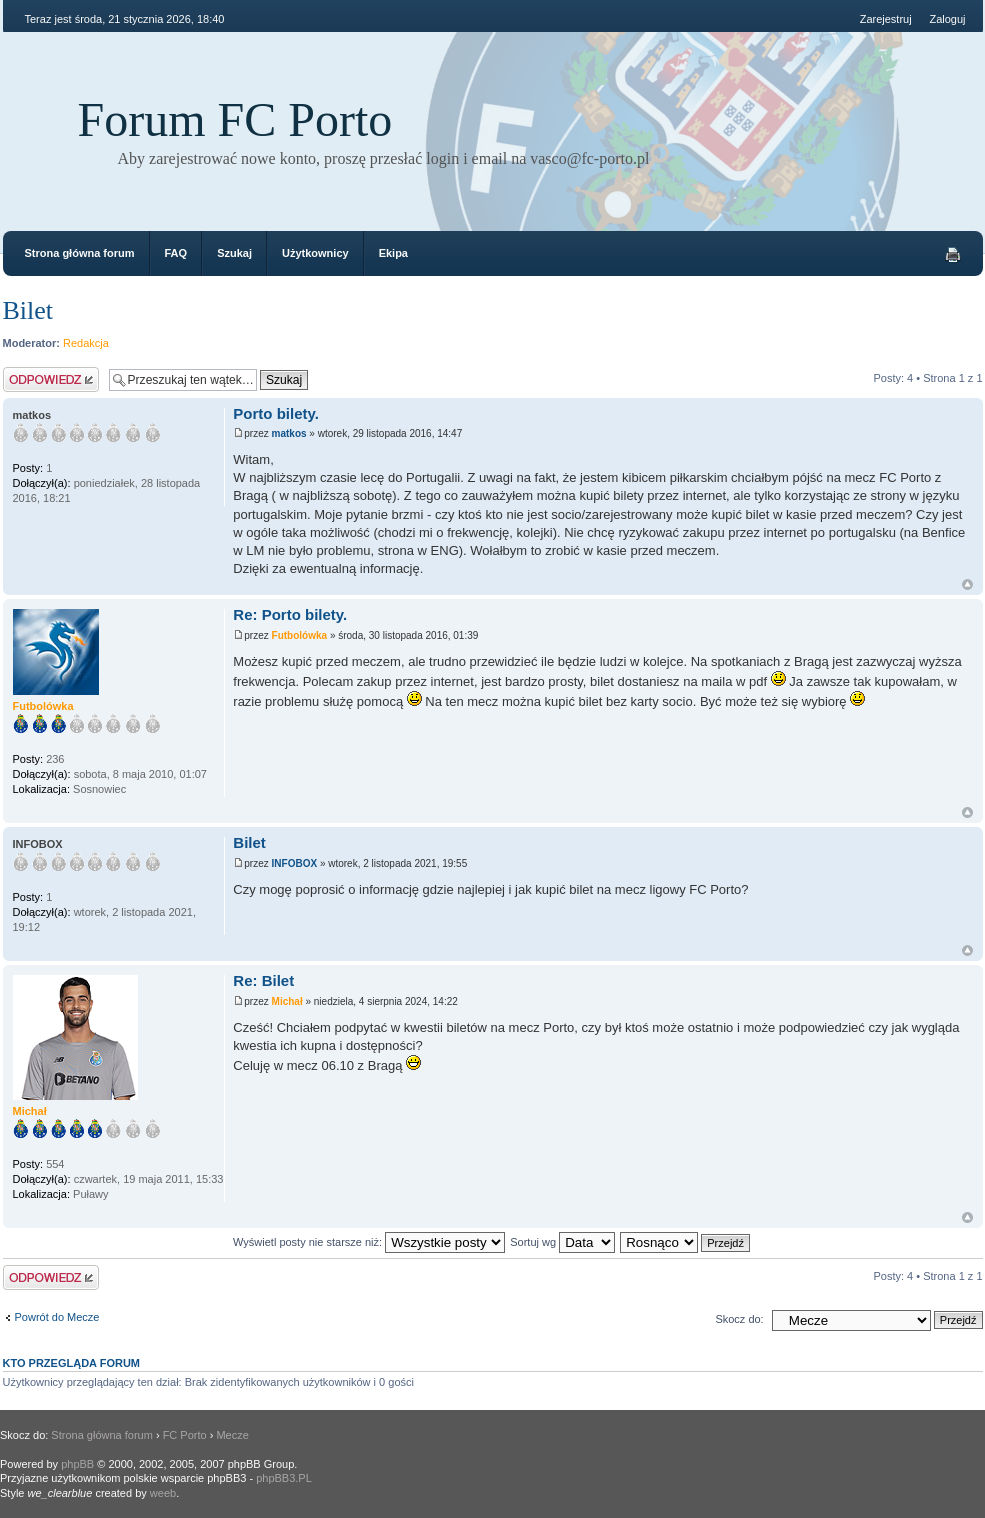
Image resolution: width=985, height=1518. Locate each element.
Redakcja (86, 343)
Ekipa (393, 253)
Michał (287, 1001)
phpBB (77, 1464)
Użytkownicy (315, 253)
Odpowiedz (51, 379)
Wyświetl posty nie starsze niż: (369, 1242)
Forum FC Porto (235, 119)
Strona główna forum (80, 253)
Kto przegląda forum (72, 1363)
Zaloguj (947, 19)
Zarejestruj (886, 19)
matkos (289, 433)
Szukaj (234, 253)
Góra (967, 584)
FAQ (176, 253)
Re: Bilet (263, 980)
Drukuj (953, 255)
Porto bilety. (276, 413)
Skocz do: (739, 1319)
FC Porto (185, 1435)
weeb (163, 1493)
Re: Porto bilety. (290, 614)
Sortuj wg (562, 1242)
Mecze (232, 1435)
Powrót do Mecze (57, 1317)
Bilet (28, 310)
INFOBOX (295, 863)
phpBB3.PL (284, 1478)
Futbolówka (300, 635)
